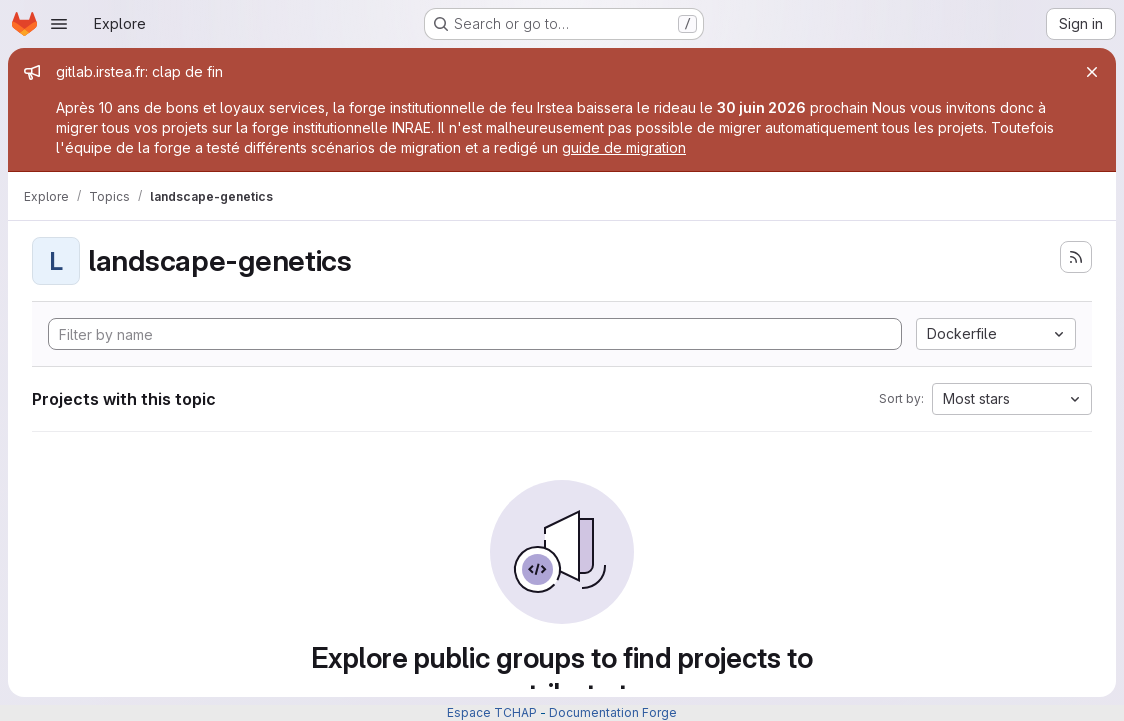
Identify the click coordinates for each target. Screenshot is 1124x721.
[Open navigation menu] (59, 24)
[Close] (1092, 72)
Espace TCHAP (492, 712)
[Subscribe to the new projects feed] (1076, 257)
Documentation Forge (613, 712)
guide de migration (624, 147)
